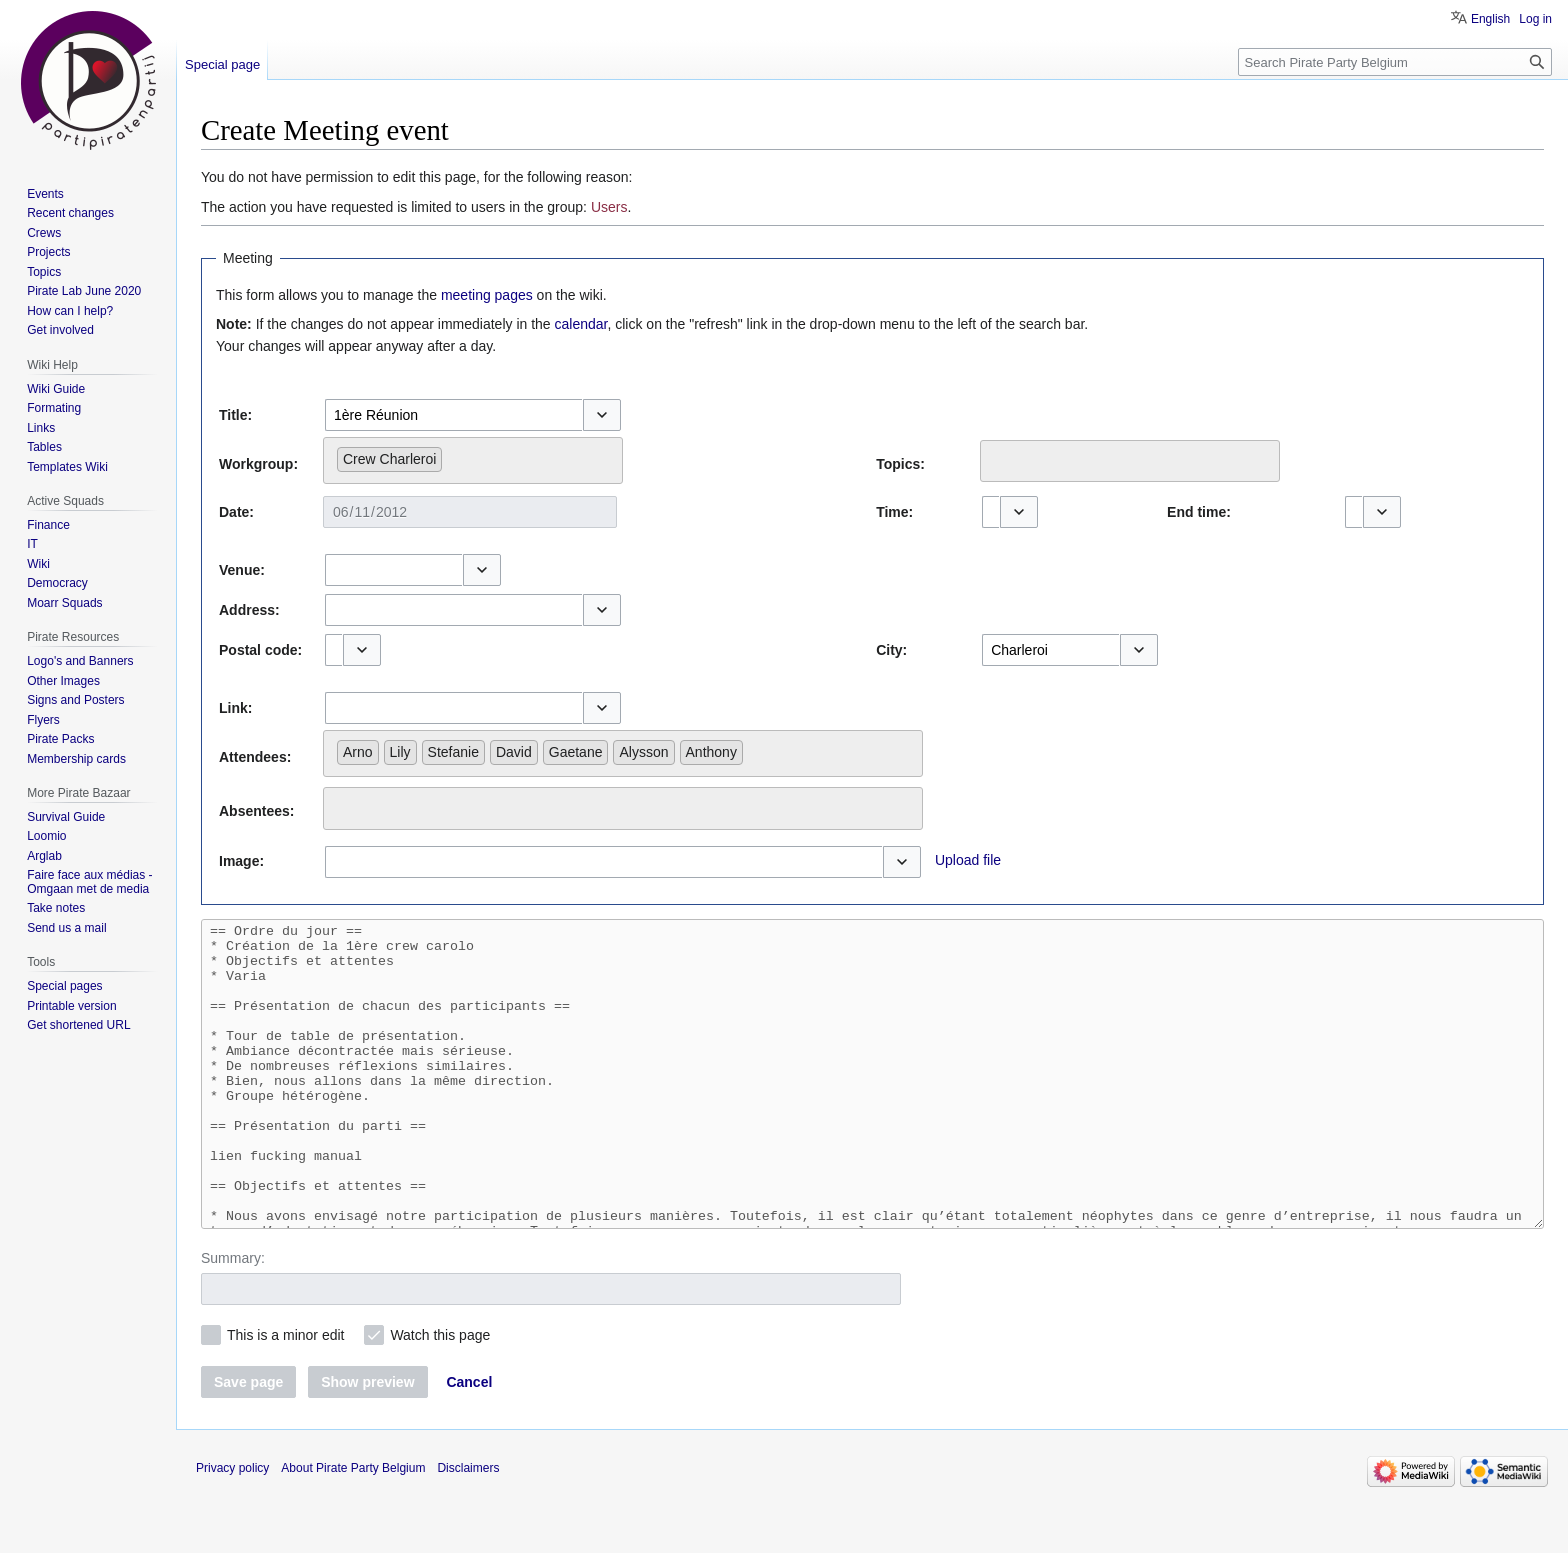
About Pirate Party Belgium (353, 1528)
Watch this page (440, 1395)
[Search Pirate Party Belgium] (1395, 62)
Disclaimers (468, 1528)
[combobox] (453, 415)
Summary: (233, 1318)
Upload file (968, 860)
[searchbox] (452, 455)
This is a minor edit (285, 1395)
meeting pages (487, 295)
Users (609, 207)
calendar (581, 324)
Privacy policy (232, 1528)
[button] (602, 415)
